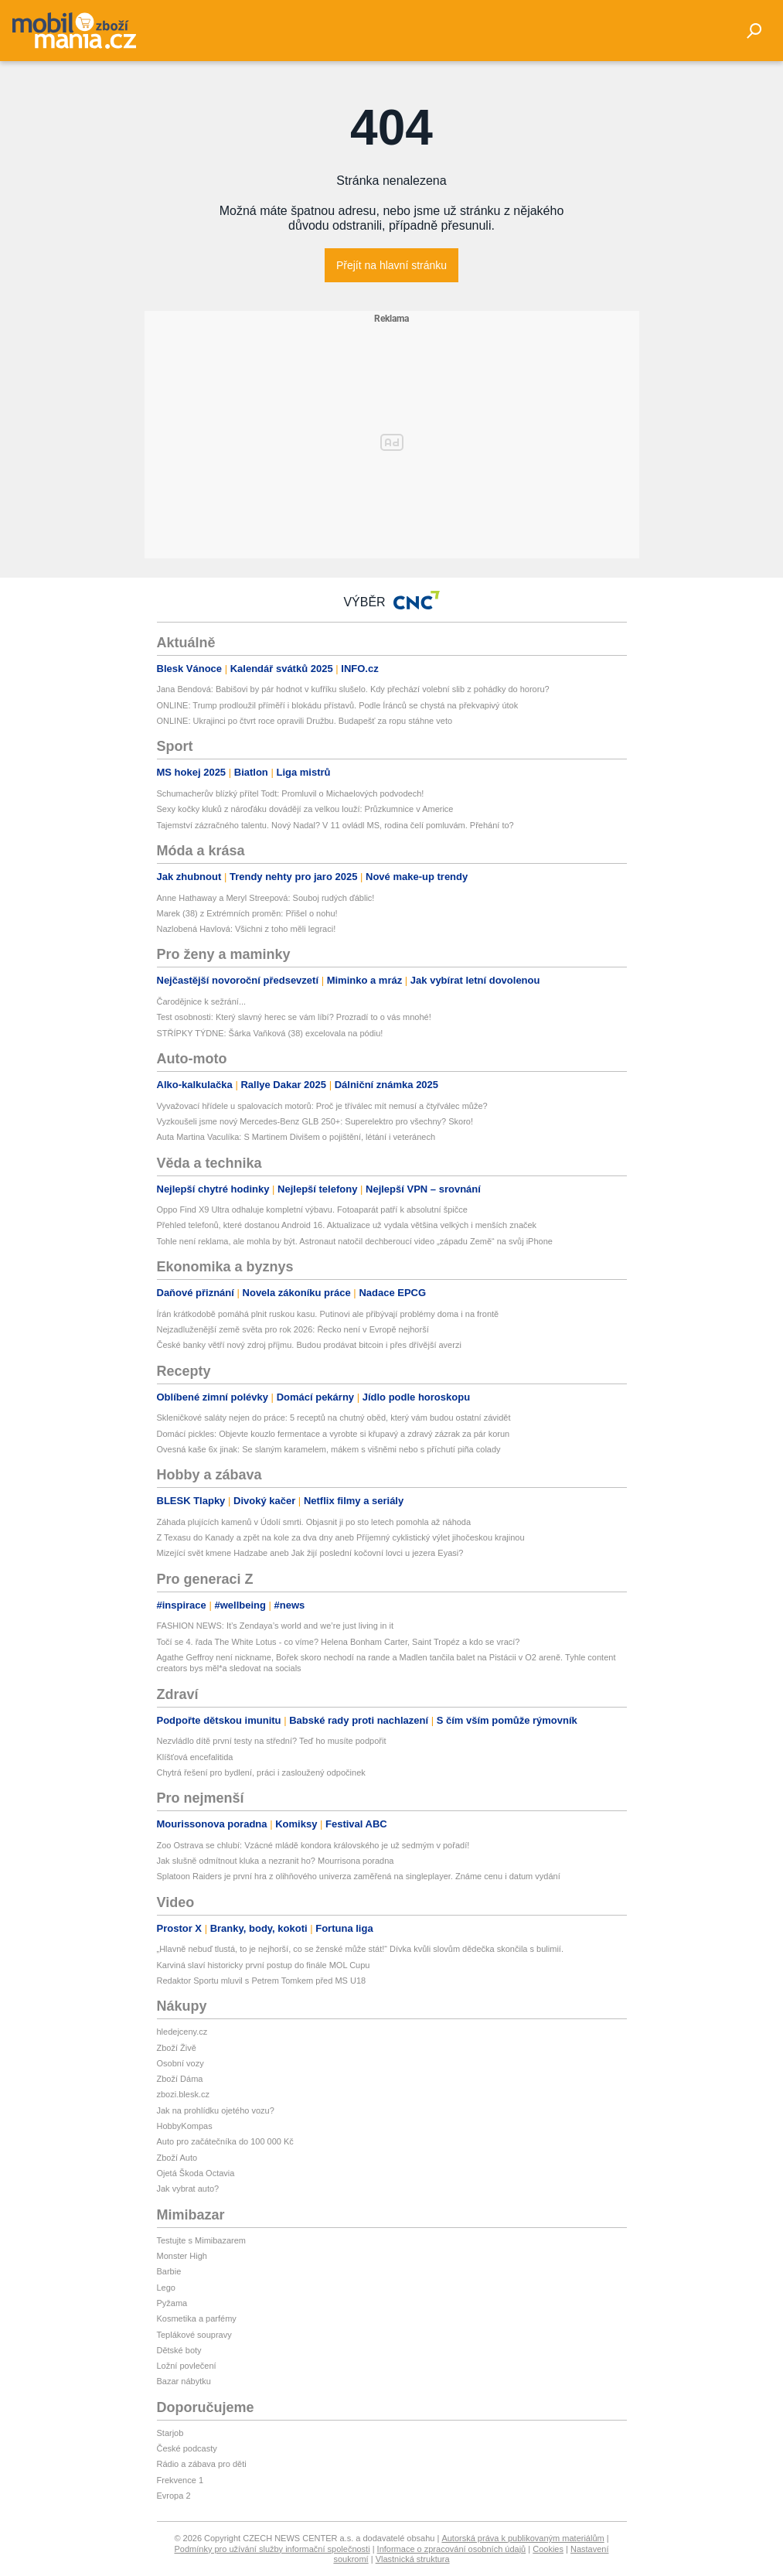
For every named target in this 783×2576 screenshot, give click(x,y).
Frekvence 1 (180, 2480)
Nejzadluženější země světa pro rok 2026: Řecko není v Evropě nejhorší (293, 1329)
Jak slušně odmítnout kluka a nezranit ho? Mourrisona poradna (275, 1860)
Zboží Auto (177, 2157)
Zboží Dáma (180, 2078)
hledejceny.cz (182, 2031)
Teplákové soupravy (194, 2334)
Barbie (169, 2271)
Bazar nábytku (184, 2381)
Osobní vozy (180, 2063)
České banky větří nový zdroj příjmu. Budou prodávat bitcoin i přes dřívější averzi (309, 1344)
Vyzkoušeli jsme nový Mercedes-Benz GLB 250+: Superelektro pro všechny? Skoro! (315, 1121)
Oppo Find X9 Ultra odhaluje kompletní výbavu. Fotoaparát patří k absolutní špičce (312, 1209)
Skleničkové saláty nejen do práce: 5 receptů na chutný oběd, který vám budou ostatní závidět (334, 1417)
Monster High (182, 2255)
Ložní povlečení (186, 2365)
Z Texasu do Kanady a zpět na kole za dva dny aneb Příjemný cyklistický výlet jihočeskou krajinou (341, 1537)
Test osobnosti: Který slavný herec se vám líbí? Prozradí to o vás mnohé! (294, 1017)
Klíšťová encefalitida (195, 1757)
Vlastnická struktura (413, 2559)
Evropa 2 (174, 2495)
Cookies (548, 2549)
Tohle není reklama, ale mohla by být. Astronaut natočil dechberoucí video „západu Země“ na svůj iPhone (355, 1241)
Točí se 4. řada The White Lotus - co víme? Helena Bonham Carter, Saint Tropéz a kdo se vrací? (338, 1641)
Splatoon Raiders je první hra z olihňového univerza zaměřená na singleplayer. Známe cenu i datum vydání (358, 1876)
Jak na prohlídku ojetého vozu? (215, 2110)
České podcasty (187, 2448)
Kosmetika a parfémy (197, 2318)
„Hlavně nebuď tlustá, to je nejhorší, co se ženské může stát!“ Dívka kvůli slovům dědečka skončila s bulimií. (360, 1948)
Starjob (170, 2433)
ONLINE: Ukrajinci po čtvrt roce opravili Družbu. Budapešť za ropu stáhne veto (305, 720)
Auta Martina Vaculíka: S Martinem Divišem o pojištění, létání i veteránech (296, 1136)
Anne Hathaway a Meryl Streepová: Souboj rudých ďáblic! (266, 897)
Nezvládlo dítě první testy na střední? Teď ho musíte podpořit (271, 1740)
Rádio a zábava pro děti (202, 2464)
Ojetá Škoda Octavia (196, 2173)
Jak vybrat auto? (188, 2188)
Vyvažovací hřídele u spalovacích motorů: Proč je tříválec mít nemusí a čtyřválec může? (322, 1106)
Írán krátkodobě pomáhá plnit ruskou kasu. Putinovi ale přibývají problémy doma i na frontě (328, 1314)
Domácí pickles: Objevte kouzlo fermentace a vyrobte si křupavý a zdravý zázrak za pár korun (333, 1433)
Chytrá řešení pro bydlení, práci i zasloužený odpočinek (261, 1772)
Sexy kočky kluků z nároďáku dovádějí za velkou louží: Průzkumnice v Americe (305, 809)
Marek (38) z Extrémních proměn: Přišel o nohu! (247, 913)
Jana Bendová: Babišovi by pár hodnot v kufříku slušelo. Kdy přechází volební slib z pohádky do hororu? (353, 689)
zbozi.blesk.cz (183, 2094)
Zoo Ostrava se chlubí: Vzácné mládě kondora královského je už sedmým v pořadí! (313, 1845)
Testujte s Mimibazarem (202, 2240)
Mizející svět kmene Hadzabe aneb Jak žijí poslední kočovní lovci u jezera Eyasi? (310, 1553)
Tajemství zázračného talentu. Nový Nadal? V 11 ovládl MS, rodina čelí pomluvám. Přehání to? (335, 825)
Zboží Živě (176, 2047)
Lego (166, 2287)
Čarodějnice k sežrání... (202, 1001)
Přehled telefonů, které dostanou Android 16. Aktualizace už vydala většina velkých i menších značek (347, 1225)
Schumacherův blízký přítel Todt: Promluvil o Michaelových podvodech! (290, 793)
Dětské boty (179, 2350)
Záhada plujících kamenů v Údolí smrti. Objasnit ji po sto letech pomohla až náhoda (314, 1522)
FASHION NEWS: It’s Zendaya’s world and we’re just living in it (275, 1625)
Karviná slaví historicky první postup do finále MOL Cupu (263, 1965)
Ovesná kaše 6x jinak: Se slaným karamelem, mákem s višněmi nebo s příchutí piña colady (329, 1449)
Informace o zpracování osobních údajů (451, 2549)
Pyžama (172, 2303)
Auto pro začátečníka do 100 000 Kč (225, 2141)
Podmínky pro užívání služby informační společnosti (272, 2549)
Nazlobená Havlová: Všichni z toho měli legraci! (246, 928)
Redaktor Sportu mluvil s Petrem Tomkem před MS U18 (261, 1980)
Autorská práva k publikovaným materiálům (522, 2538)
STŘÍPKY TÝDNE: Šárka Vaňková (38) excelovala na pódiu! (270, 1033)
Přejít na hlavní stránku (391, 265)
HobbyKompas (185, 2126)
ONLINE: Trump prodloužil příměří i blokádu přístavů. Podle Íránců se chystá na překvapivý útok (338, 705)
